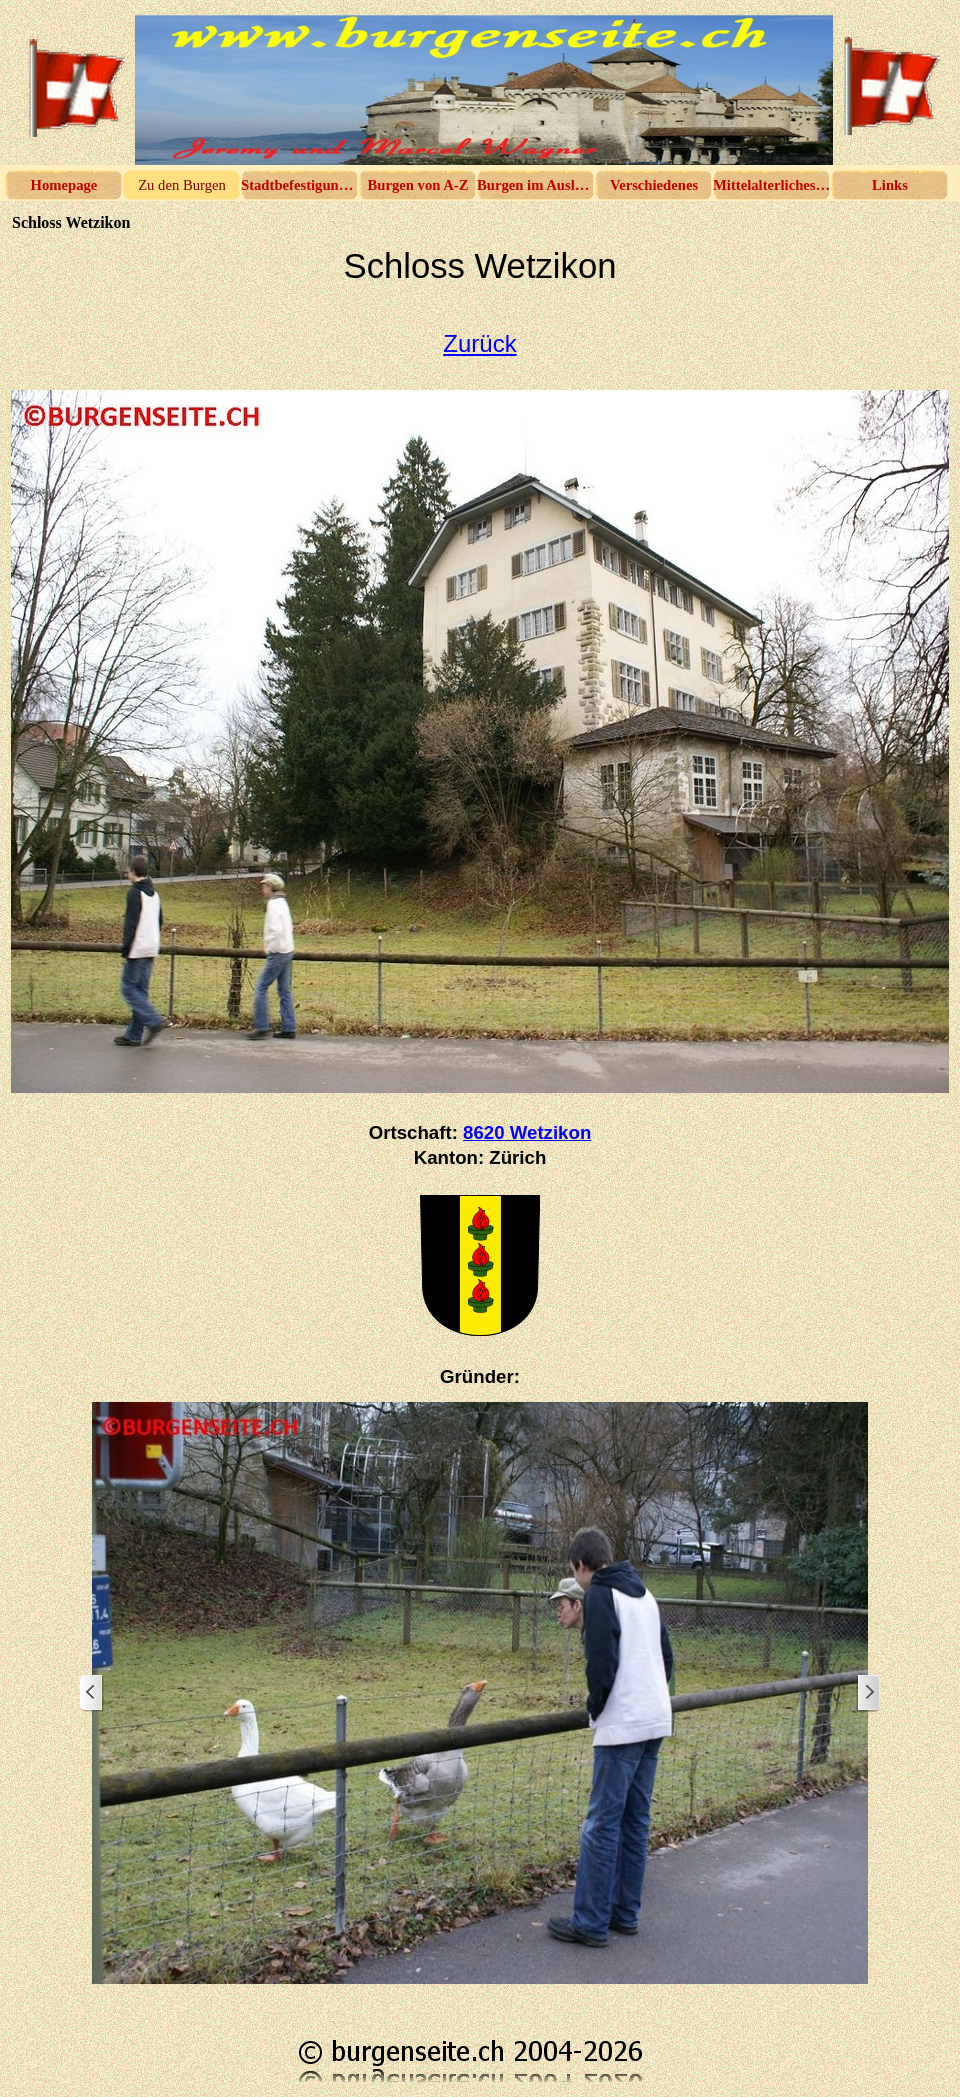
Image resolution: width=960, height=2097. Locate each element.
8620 (527, 1132)
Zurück (479, 343)
